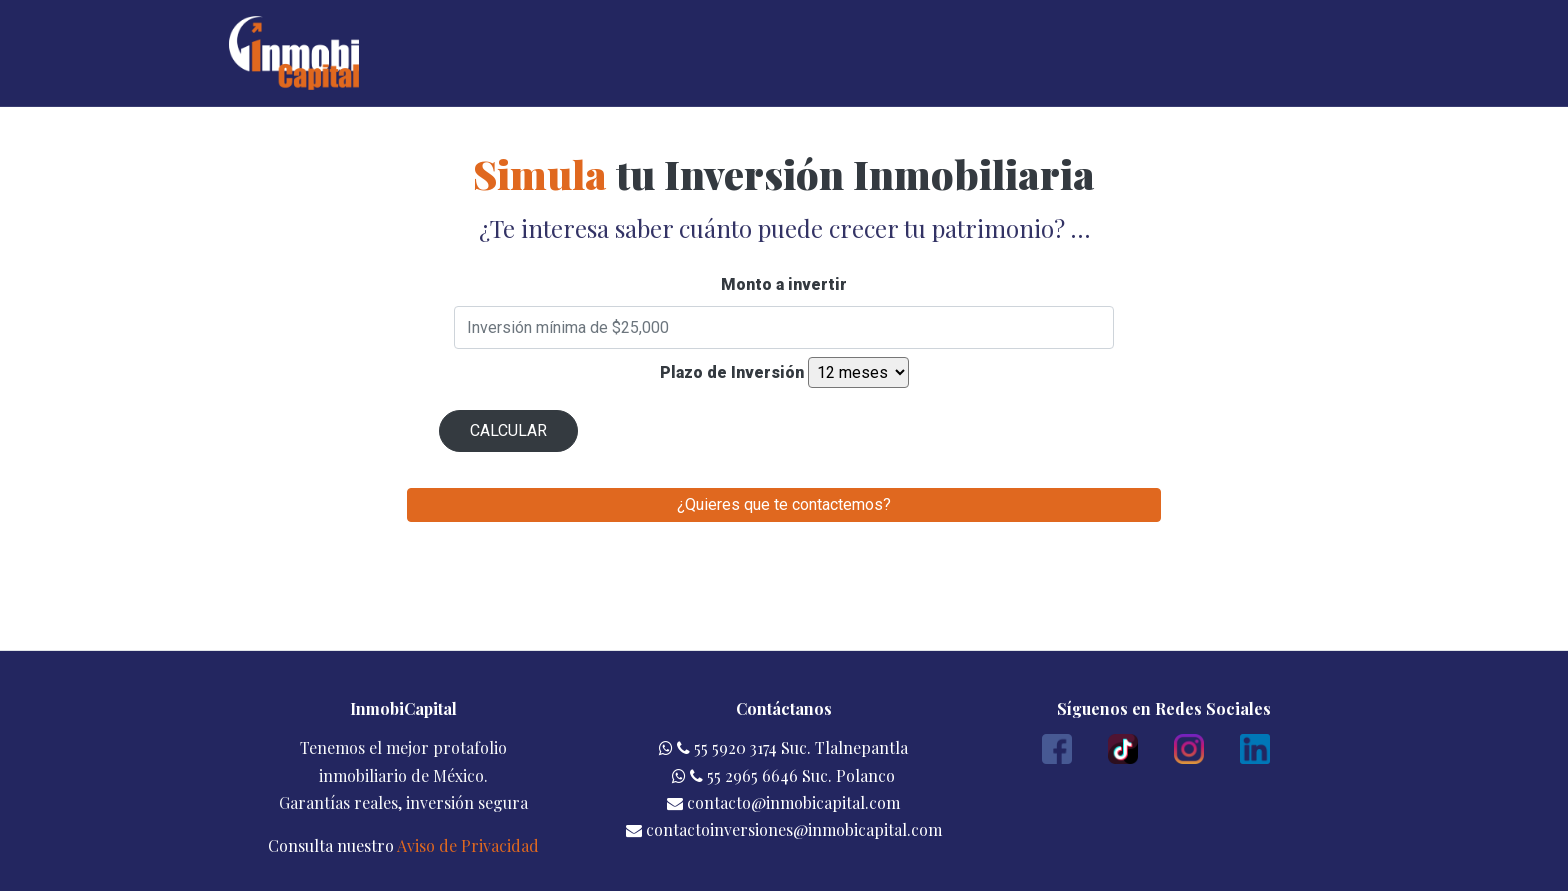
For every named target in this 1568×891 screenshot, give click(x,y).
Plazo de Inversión (732, 372)
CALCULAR (508, 430)
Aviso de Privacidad (468, 845)
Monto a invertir (784, 284)
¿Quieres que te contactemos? (784, 504)
